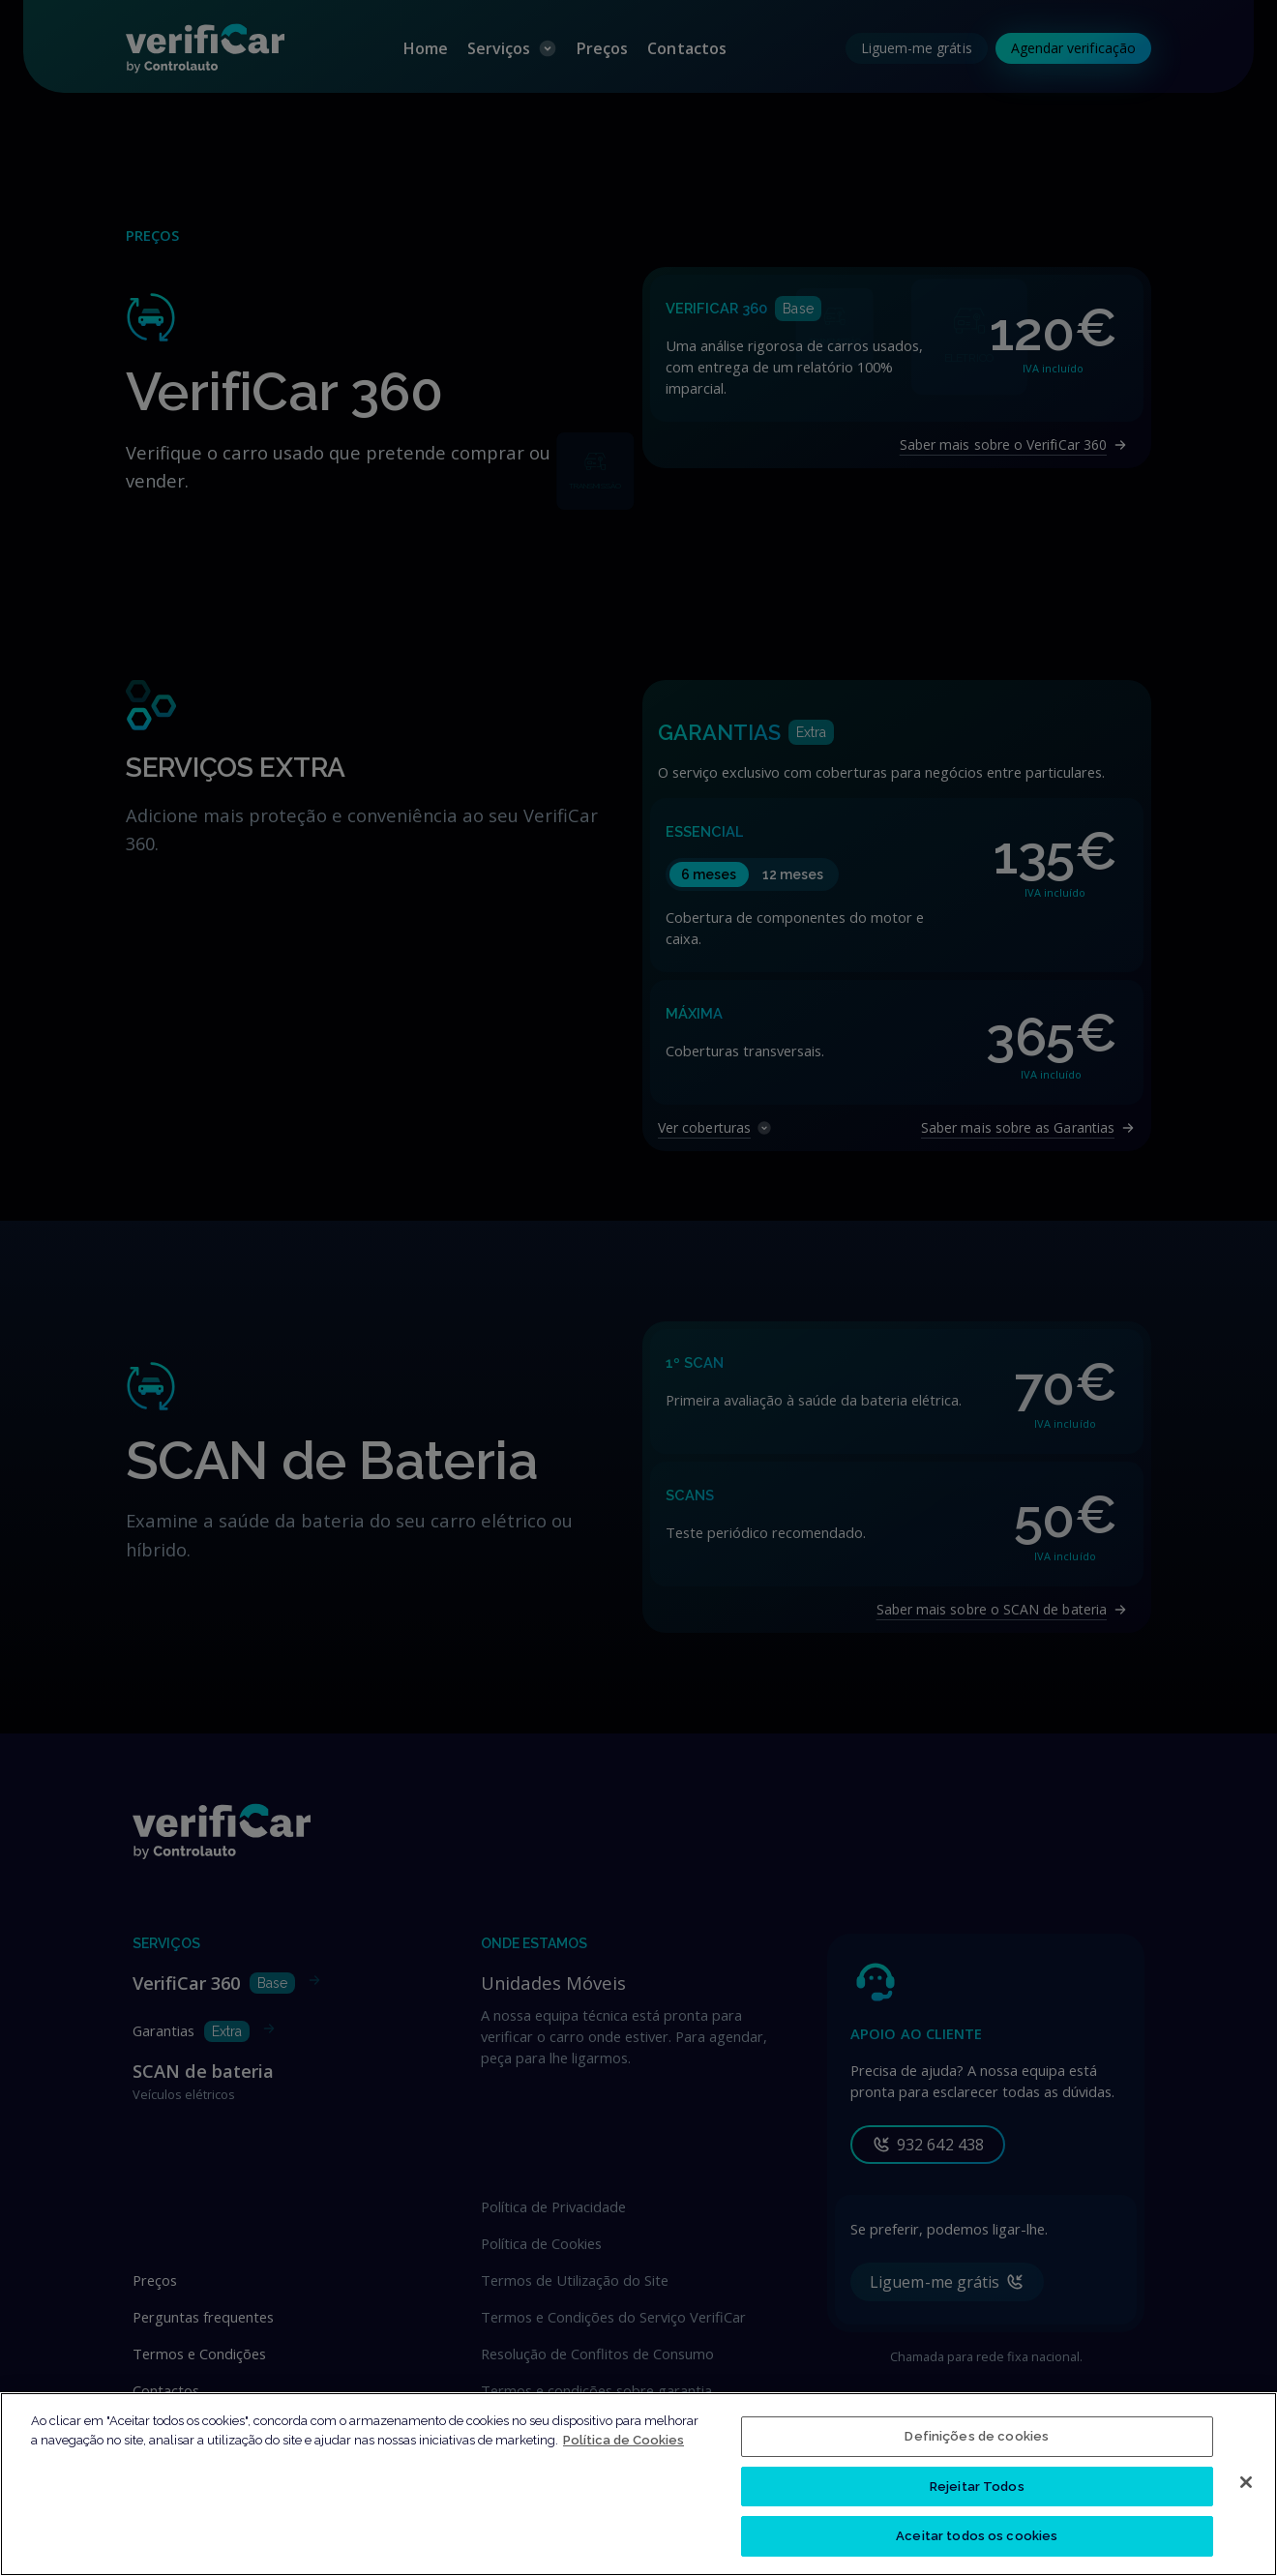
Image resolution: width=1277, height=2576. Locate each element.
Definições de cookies (977, 2444)
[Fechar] (1246, 2490)
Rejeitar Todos (977, 2494)
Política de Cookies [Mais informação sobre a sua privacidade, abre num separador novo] (623, 2448)
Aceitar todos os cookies (976, 2544)
